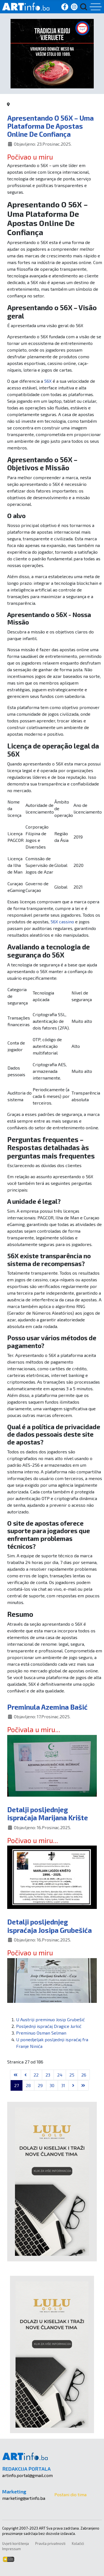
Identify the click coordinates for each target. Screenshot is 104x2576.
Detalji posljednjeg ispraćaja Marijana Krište (47, 1813)
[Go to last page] (83, 2085)
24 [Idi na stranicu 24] (59, 2074)
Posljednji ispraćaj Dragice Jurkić (49, 2026)
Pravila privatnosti (50, 2543)
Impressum (11, 2549)
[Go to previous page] (25, 2075)
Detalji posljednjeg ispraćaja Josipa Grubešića (49, 1926)
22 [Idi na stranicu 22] (36, 2074)
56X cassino (62, 921)
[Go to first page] (15, 2075)
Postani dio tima (70, 2494)
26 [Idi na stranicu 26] (83, 2074)
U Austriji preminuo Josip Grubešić (50, 2019)
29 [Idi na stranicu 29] (40, 2085)
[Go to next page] (73, 2085)
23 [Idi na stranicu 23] (47, 2074)
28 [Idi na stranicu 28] (28, 2085)
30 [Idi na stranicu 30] (52, 2085)
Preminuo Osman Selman (41, 2032)
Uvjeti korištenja (15, 2543)
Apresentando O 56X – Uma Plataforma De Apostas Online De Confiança (50, 126)
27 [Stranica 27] (16, 2085)
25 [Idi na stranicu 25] (71, 2074)
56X (48, 381)
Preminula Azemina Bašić (47, 1707)
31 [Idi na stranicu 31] (63, 2085)
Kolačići (78, 2543)
